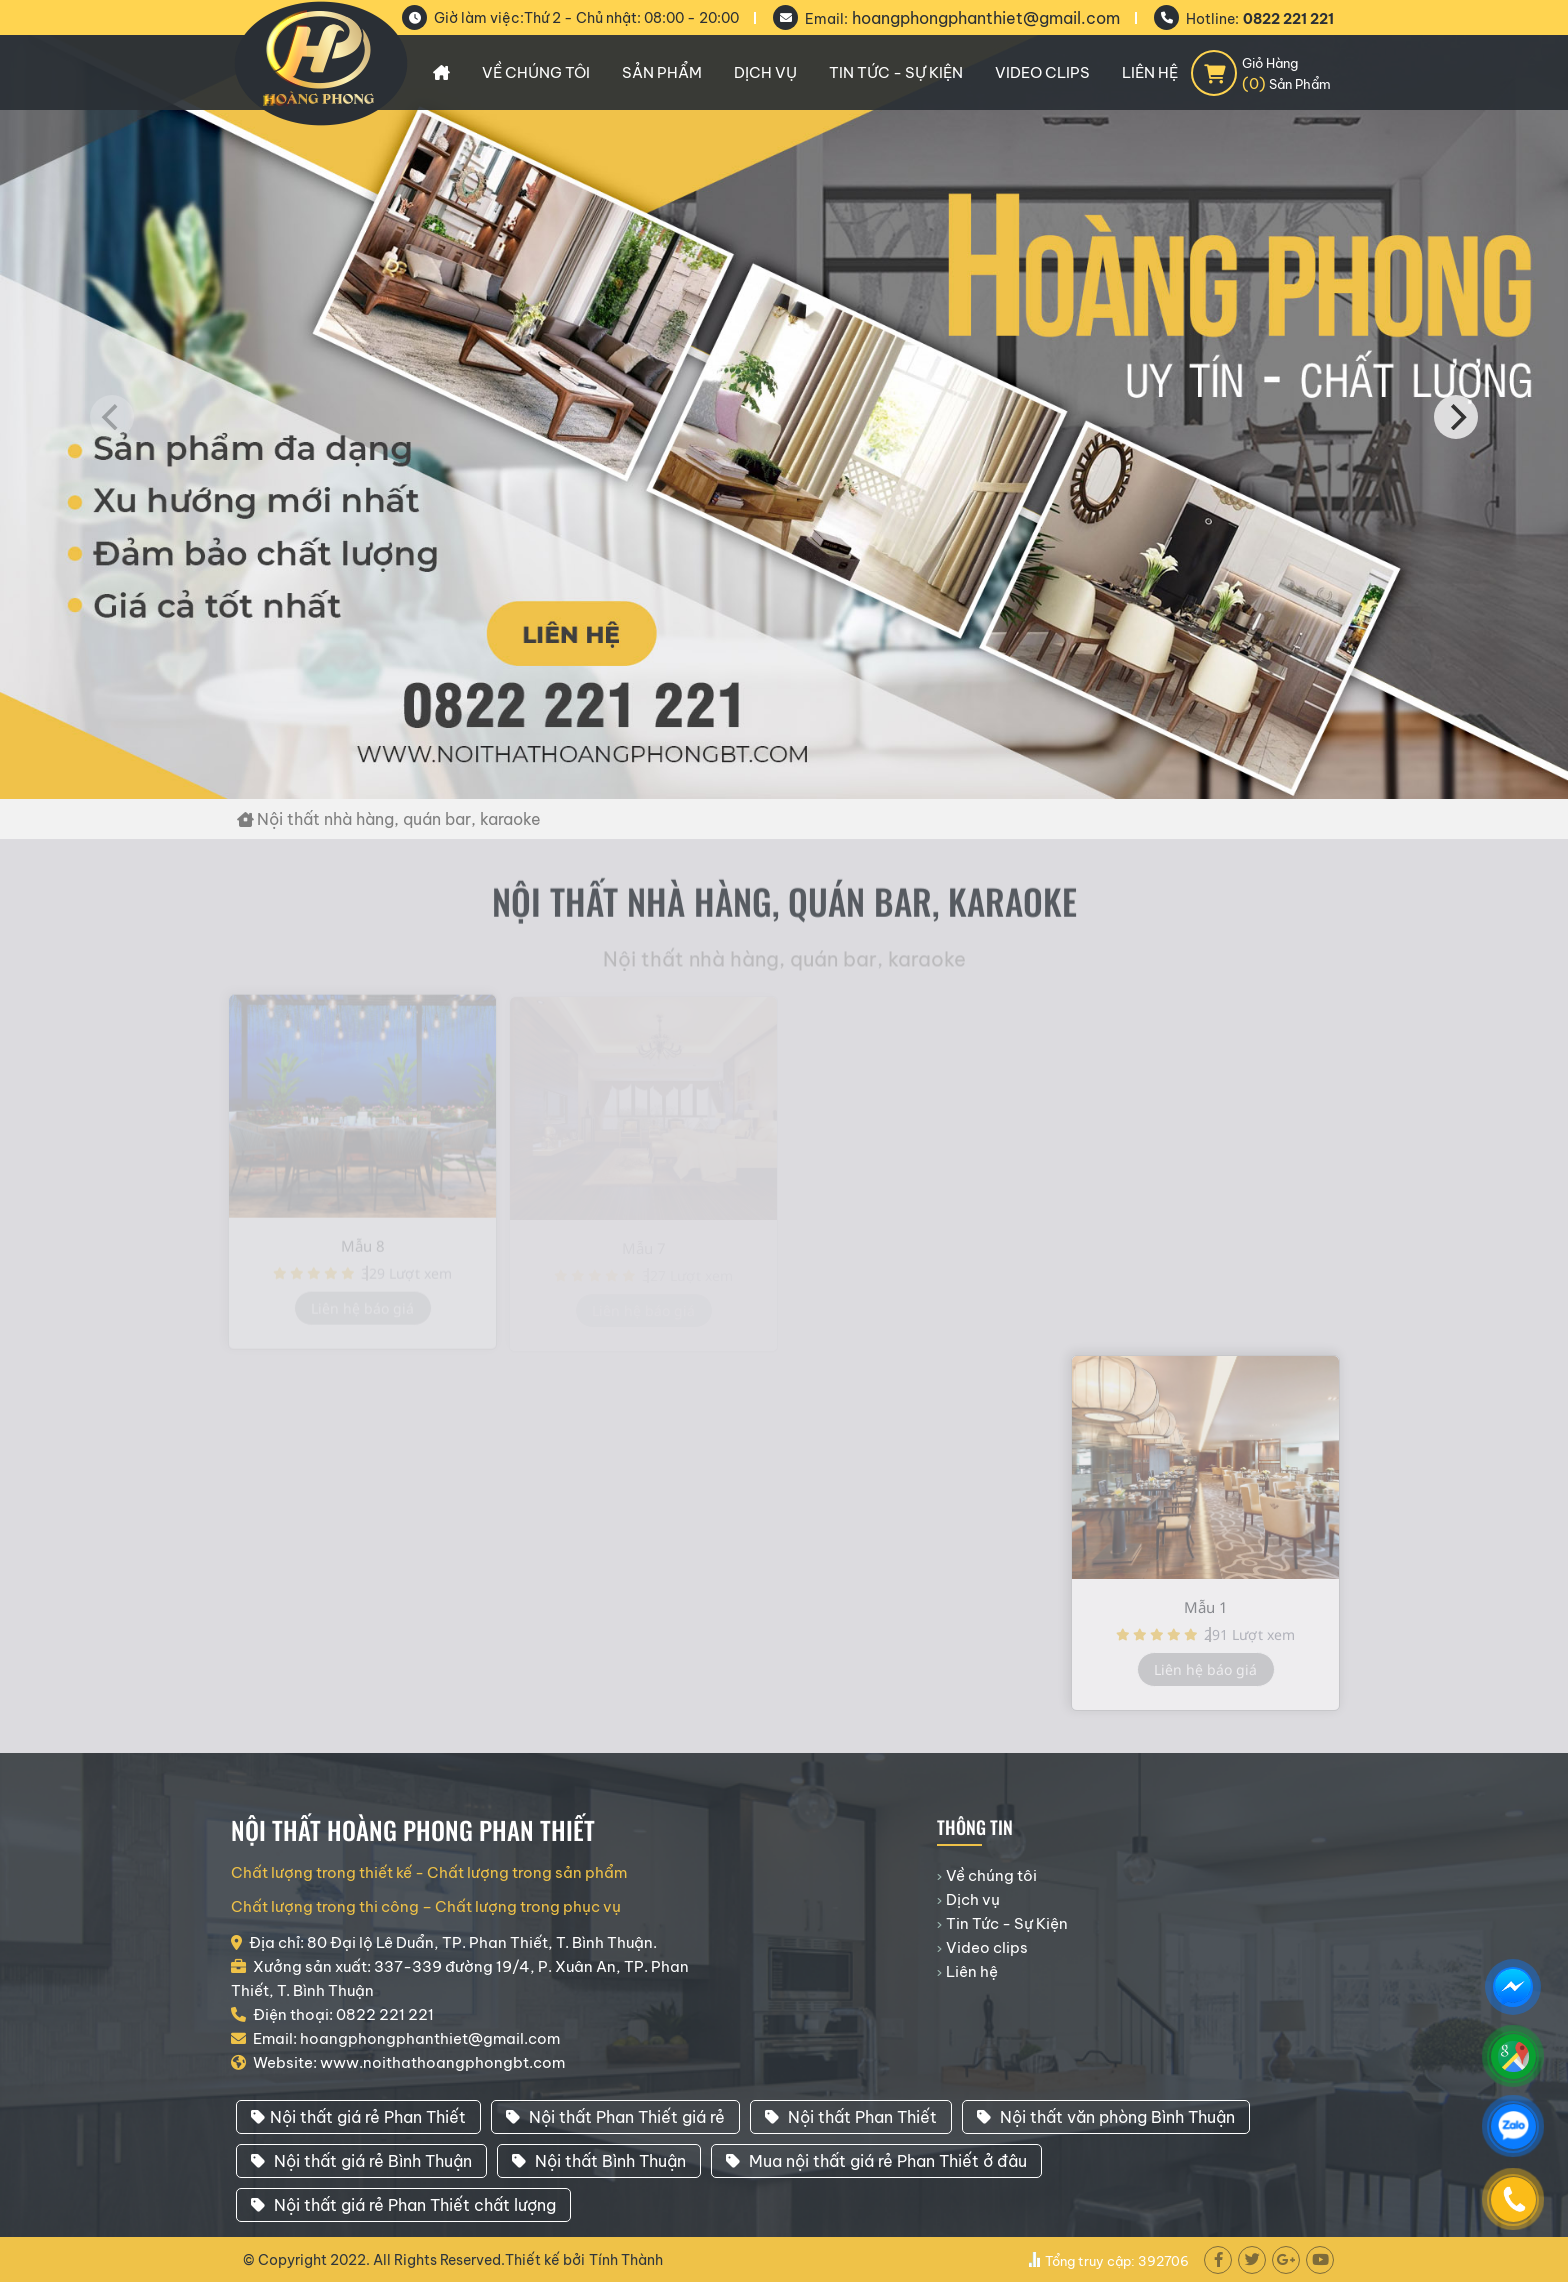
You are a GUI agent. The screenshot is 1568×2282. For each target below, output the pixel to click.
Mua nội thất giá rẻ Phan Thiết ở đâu (876, 2161)
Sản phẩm (662, 72)
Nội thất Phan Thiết (851, 2117)
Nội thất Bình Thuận (599, 2161)
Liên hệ (1150, 72)
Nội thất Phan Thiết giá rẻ (615, 2117)
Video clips (1042, 72)
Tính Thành (626, 2260)
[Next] (1456, 417)
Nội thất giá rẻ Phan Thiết (358, 2117)
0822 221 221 (1288, 19)
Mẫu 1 (1206, 1615)
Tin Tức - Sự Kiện (896, 72)
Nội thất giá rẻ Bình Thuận (361, 2161)
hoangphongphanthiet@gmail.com (986, 18)
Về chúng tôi (536, 72)
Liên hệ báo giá (1205, 1677)
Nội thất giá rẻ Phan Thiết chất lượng (403, 2205)
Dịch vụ (765, 72)
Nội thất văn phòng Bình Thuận (1106, 2117)
